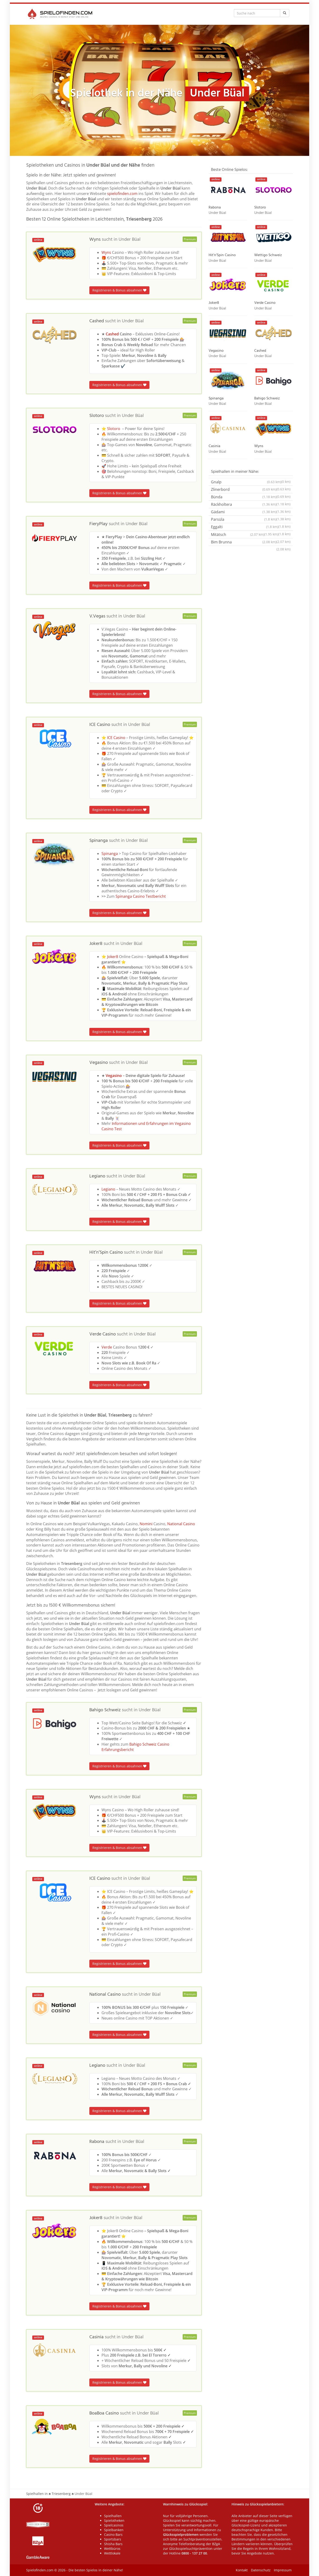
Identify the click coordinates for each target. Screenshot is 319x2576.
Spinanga (110, 853)
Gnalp (246, 481)
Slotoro (113, 428)
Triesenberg (61, 2493)
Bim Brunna (243, 541)
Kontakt (242, 2570)
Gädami (243, 511)
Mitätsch (237, 534)
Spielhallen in (37, 2493)
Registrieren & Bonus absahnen (119, 290)
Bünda (243, 496)
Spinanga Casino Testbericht (141, 896)
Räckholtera (243, 504)
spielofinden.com (122, 193)
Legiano (108, 1189)
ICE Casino (116, 737)
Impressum (283, 2570)
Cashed (112, 334)
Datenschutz (261, 2570)
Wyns (106, 252)
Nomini (146, 1523)
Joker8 (112, 956)
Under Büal (130, 239)
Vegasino (114, 1075)
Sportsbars (112, 2539)
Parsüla (243, 519)
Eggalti (244, 526)
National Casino (181, 1523)
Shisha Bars (113, 2544)
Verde (107, 1347)
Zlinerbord (243, 489)
